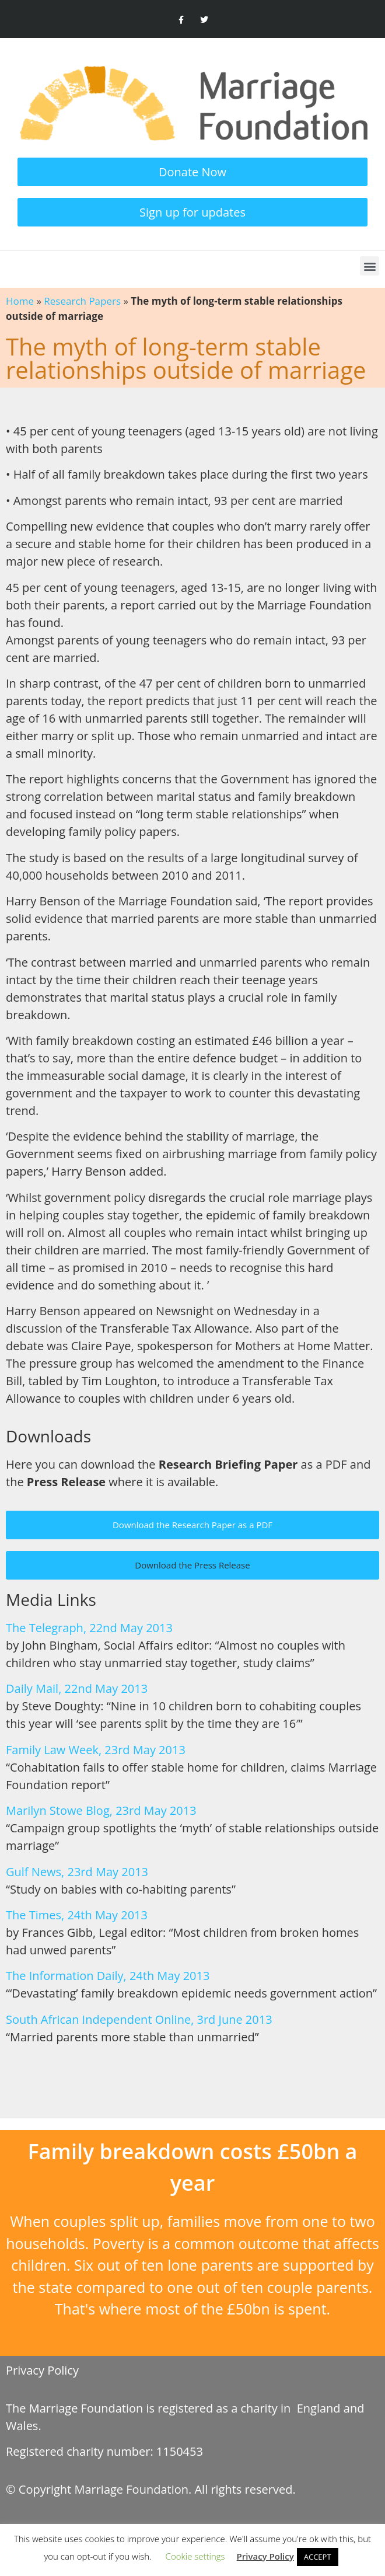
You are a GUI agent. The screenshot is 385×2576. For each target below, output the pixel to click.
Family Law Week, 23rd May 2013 (96, 1750)
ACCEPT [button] (317, 2556)
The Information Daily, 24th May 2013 (107, 1976)
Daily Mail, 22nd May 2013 (77, 1688)
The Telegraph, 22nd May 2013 (89, 1628)
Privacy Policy (42, 2370)
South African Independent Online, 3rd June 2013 (139, 2019)
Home (20, 301)
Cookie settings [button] (195, 2556)
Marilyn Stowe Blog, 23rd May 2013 (101, 1810)
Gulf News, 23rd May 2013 (77, 1872)
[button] (369, 266)
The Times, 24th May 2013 (77, 1915)
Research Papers (82, 301)
